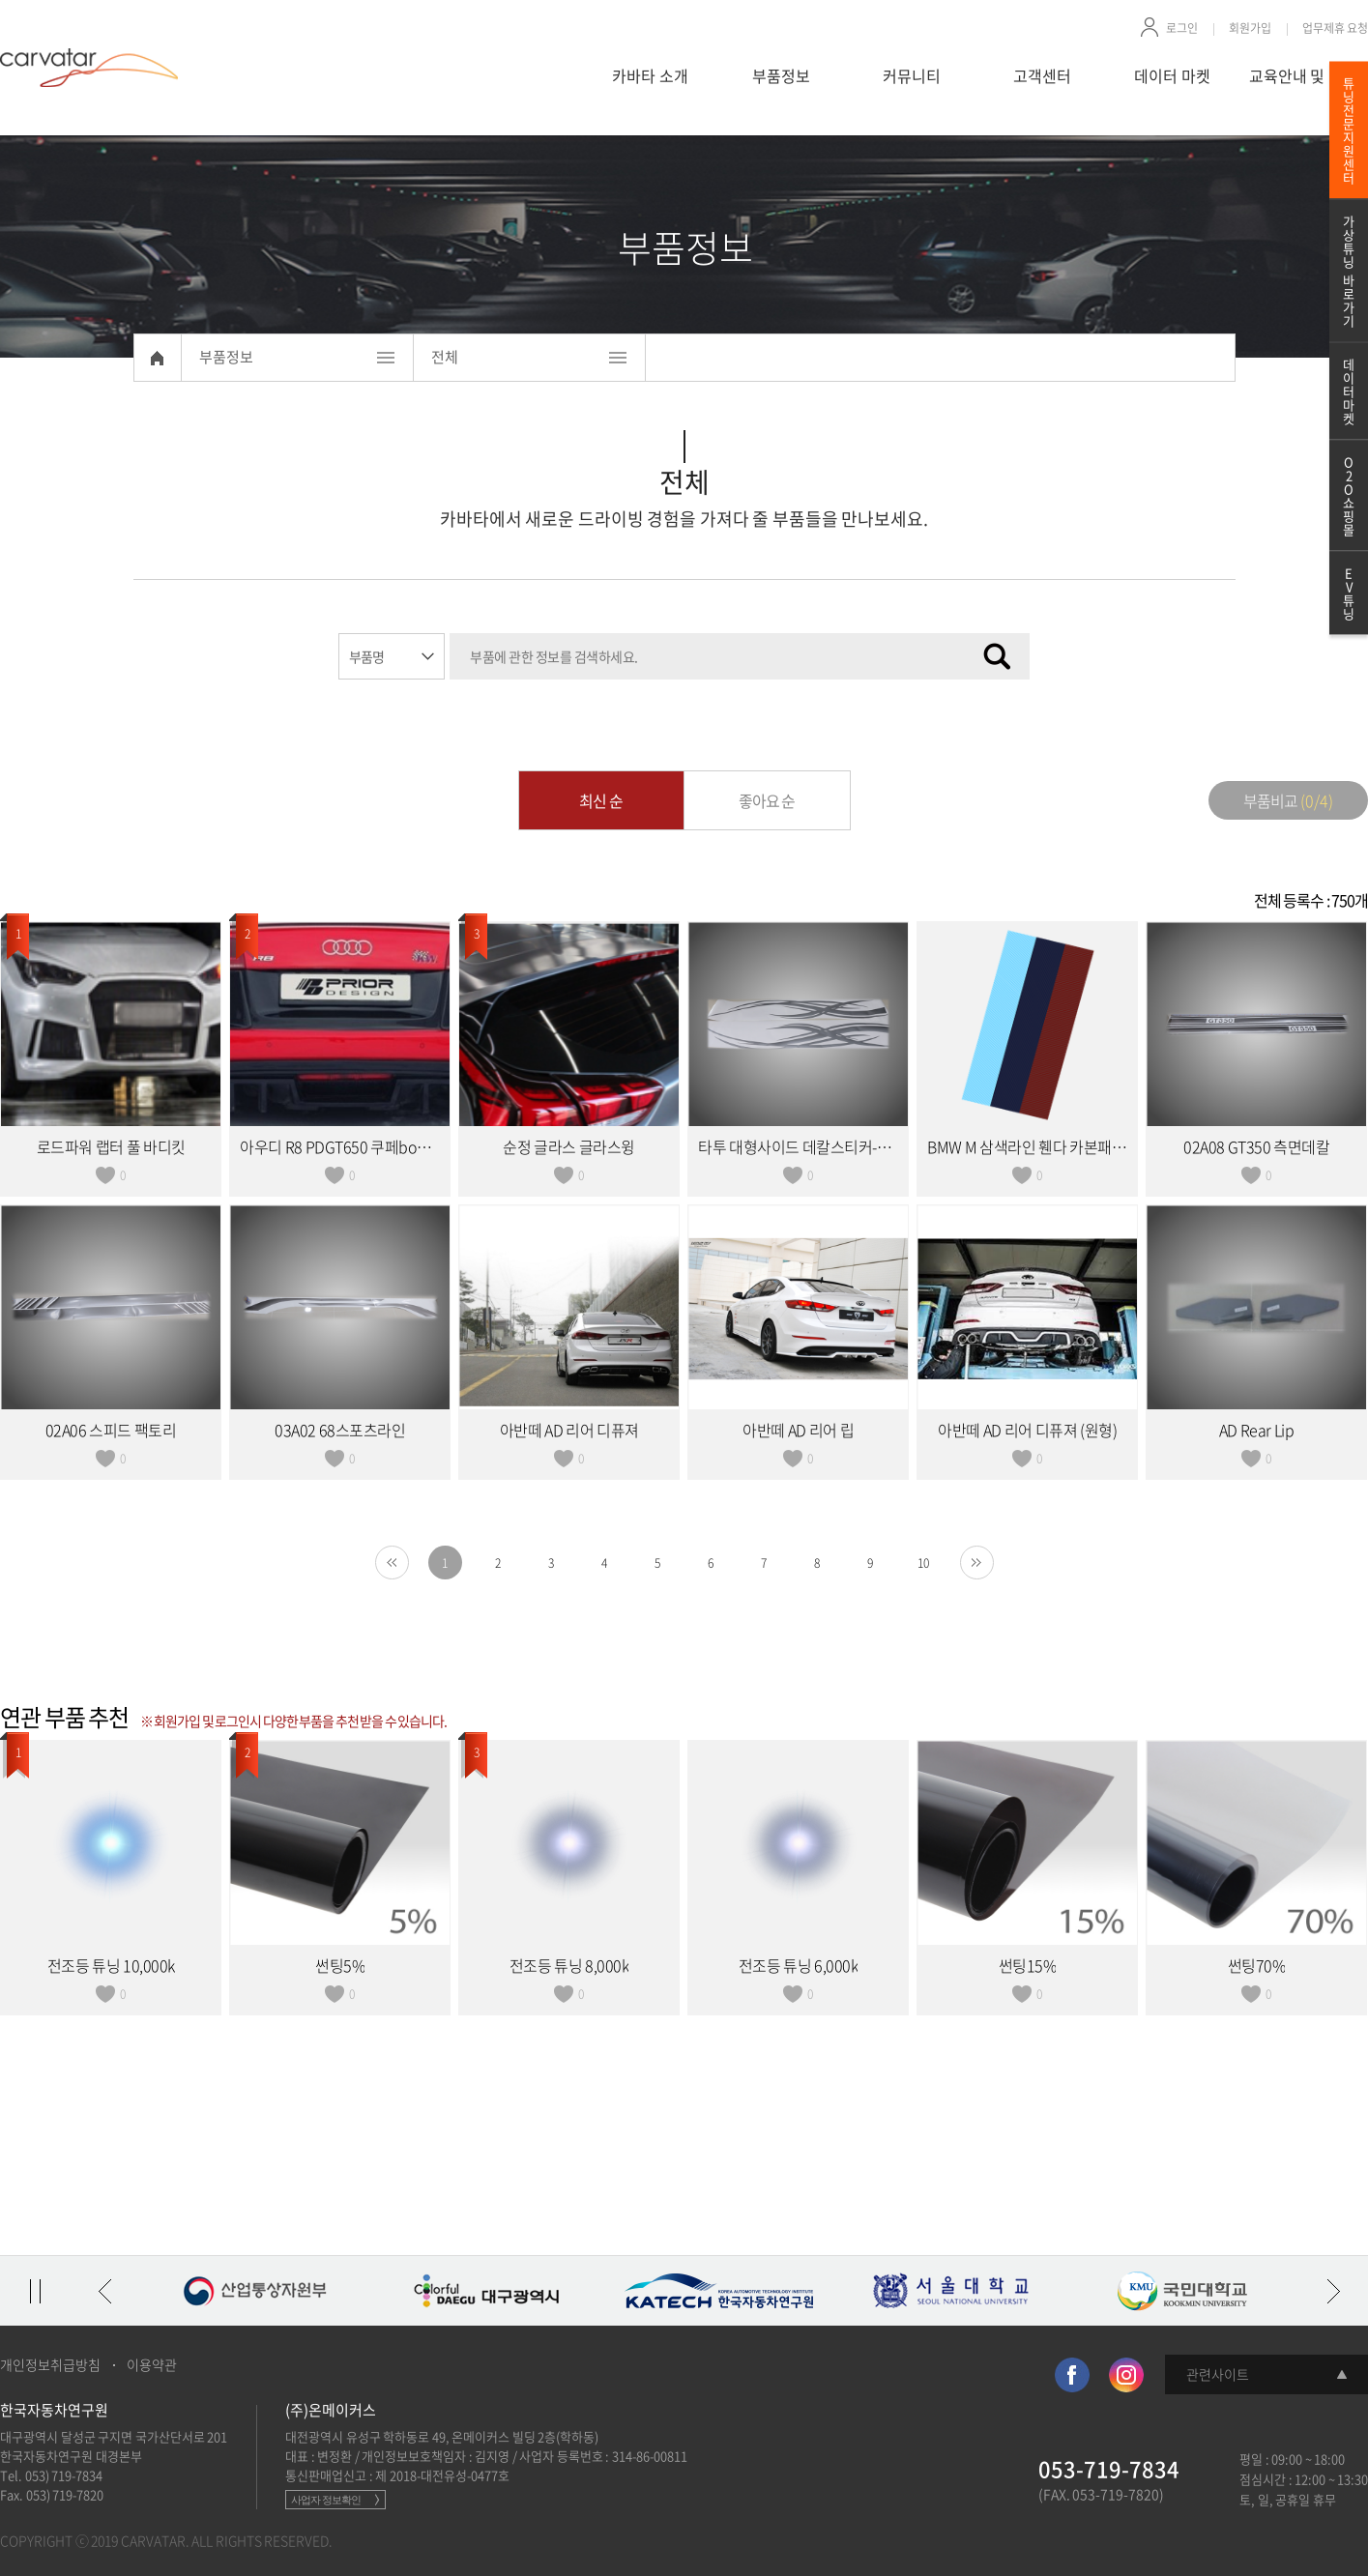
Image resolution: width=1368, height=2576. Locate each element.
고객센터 (1042, 75)
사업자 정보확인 (326, 2499)
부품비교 (1288, 800)
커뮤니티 (912, 75)
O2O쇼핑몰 (1348, 495)
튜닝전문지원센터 (1348, 130)
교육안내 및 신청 (1303, 75)
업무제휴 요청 (1335, 28)
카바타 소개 (650, 75)
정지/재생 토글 (35, 2291)
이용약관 (152, 2364)
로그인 (1182, 28)
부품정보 (781, 75)
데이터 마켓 (1172, 75)
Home (157, 357)
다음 (1333, 2291)
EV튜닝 (1348, 593)
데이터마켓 (1348, 391)
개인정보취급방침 (50, 2364)
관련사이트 (1217, 2374)
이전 (104, 2291)
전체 (444, 356)
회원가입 (1250, 28)
